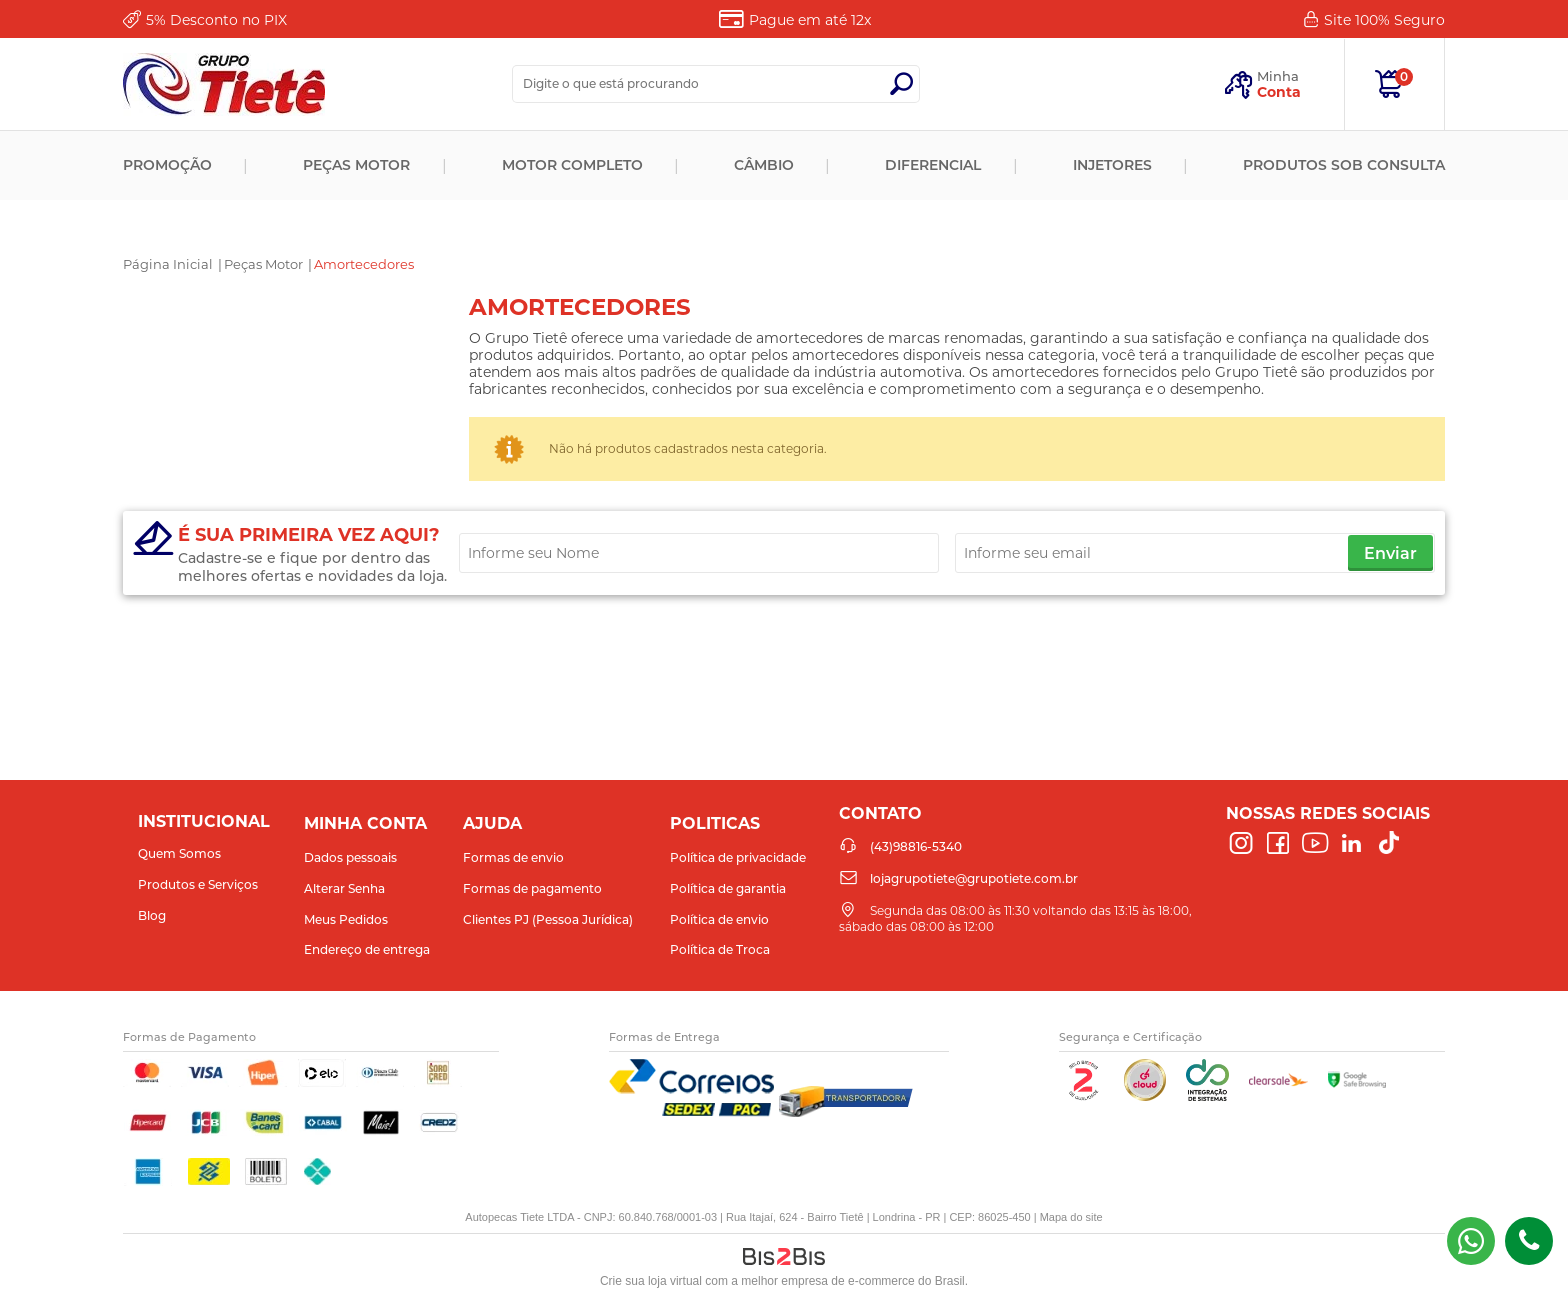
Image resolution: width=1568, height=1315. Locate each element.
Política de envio (719, 919)
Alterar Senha (344, 888)
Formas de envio (513, 857)
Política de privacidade (738, 857)
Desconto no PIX (216, 20)
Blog (152, 915)
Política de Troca (720, 949)
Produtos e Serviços (198, 884)
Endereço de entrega (367, 949)
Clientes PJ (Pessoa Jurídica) (548, 919)
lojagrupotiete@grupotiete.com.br (974, 878)
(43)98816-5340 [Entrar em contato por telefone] (1529, 1241)
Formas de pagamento (532, 888)
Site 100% (1384, 20)
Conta (1279, 92)
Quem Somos (179, 853)
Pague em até (810, 20)
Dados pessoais (350, 857)
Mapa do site (1071, 1217)
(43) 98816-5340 (1471, 1241)
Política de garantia (728, 888)
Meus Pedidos (346, 919)
